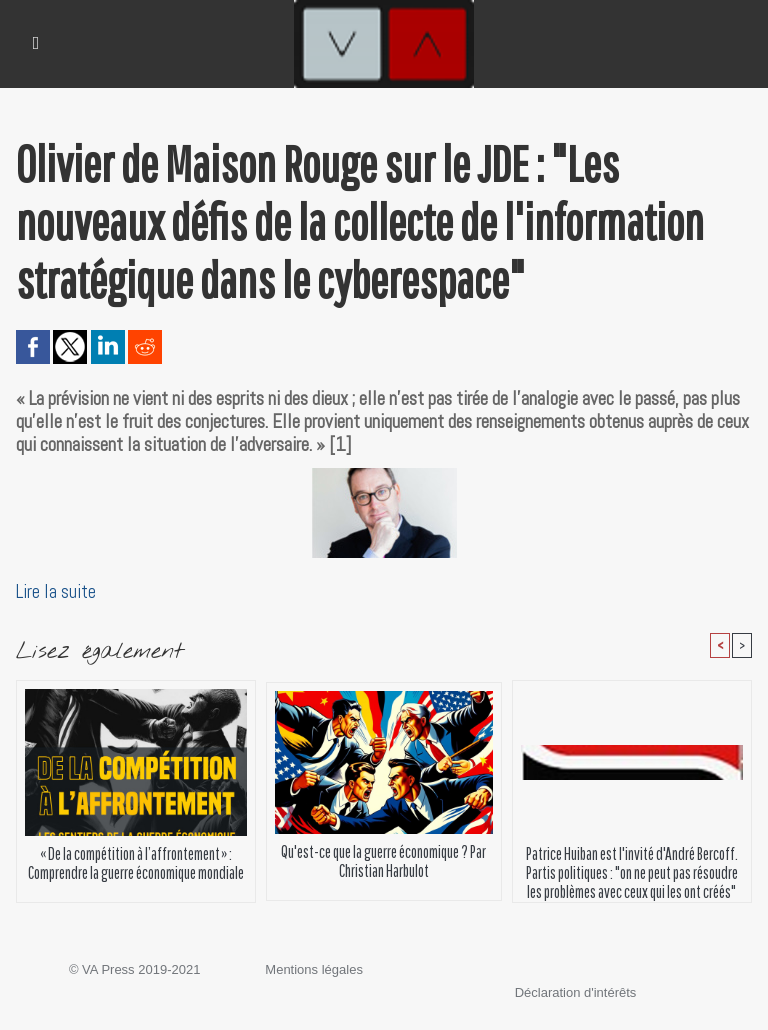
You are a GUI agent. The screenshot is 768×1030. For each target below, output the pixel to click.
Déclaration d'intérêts (576, 992)
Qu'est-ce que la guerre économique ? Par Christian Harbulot (383, 861)
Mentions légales (314, 969)
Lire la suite (56, 591)
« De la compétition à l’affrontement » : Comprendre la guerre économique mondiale (136, 863)
